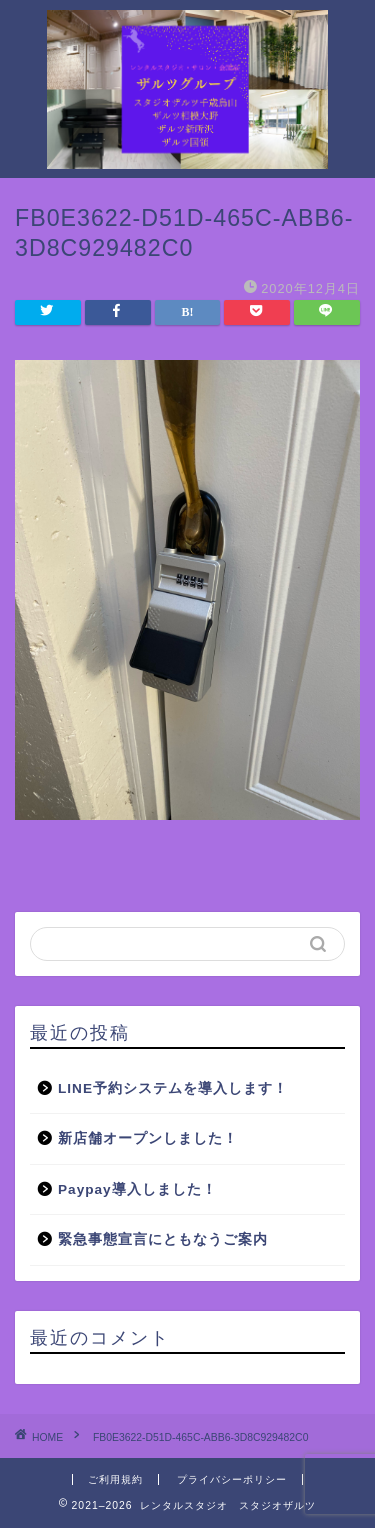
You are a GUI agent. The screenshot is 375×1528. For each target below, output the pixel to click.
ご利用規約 (115, 1479)
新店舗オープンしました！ (148, 1138)
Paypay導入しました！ (137, 1189)
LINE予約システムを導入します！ (173, 1088)
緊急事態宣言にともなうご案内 (163, 1239)
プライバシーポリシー (232, 1479)
